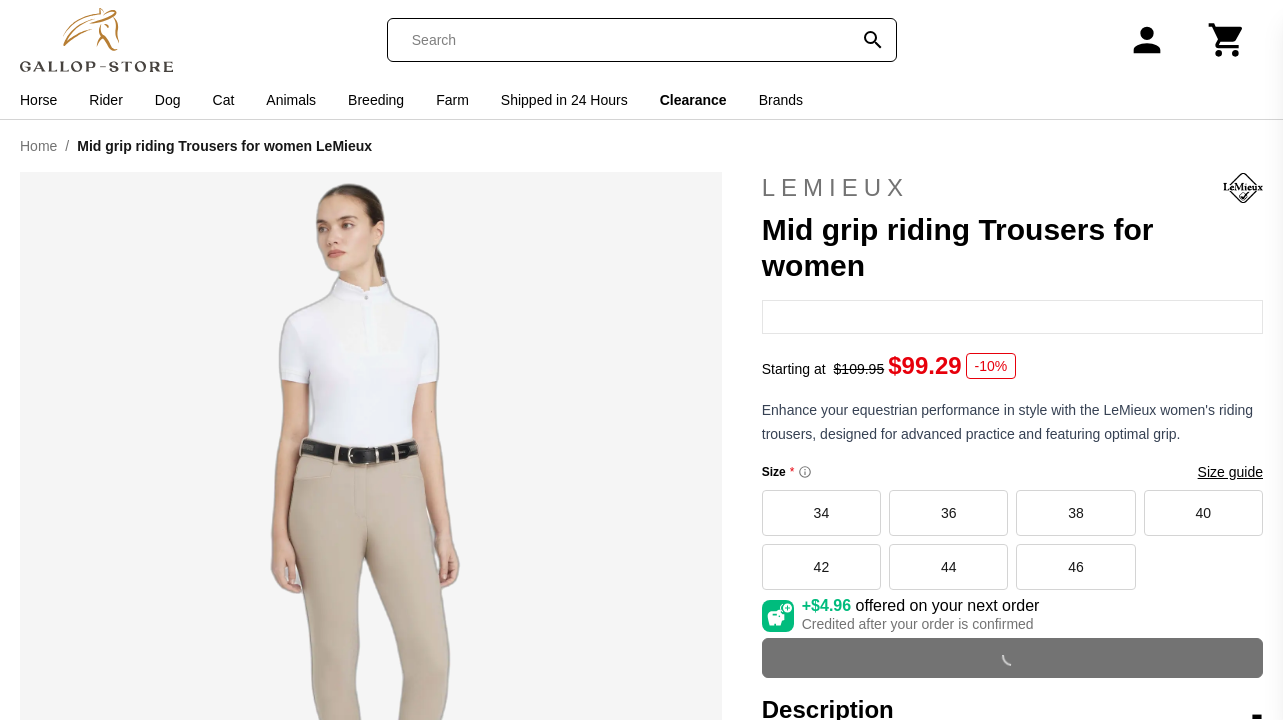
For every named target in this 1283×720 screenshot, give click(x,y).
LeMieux (1012, 188)
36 (949, 513)
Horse (38, 100)
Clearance (693, 100)
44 (949, 567)
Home (38, 146)
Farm (452, 100)
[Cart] (1227, 40)
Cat (224, 100)
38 (1076, 513)
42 (822, 567)
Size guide (1230, 472)
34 (822, 513)
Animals (291, 100)
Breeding (376, 100)
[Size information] (805, 472)
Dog (168, 100)
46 (1076, 567)
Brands (781, 100)
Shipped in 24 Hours (564, 100)
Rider (105, 100)
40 (1204, 513)
